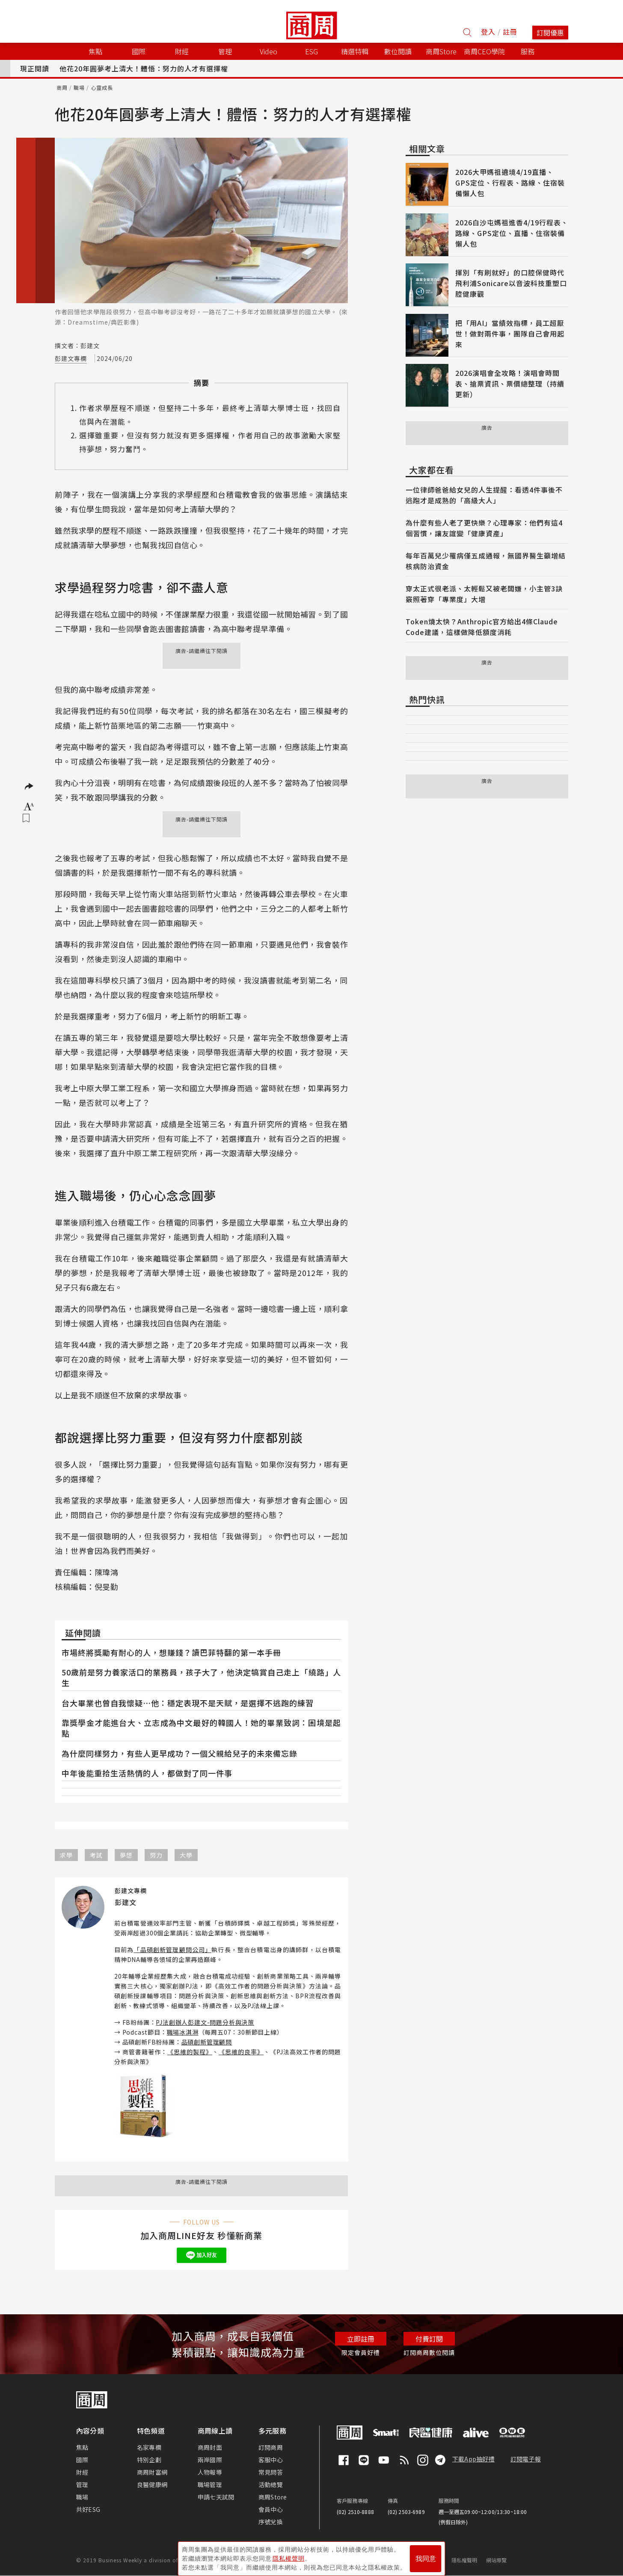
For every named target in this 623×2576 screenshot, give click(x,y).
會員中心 (270, 2509)
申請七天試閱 (216, 2497)
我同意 (425, 2555)
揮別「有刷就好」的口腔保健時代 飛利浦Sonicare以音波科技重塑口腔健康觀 (511, 283)
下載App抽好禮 (473, 2459)
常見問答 (270, 2472)
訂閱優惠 (550, 32)
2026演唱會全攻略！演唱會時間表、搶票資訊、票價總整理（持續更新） (509, 383)
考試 (96, 1855)
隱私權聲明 (464, 2560)
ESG (311, 51)
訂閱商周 (270, 2447)
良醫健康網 (152, 2484)
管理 (82, 2484)
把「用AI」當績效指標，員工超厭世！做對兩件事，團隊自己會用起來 (509, 333)
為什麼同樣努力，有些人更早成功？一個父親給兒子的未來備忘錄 (179, 1753)
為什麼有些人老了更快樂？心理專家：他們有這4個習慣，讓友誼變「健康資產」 (484, 527)
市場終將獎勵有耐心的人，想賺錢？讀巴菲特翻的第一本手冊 (171, 1652)
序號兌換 (270, 2521)
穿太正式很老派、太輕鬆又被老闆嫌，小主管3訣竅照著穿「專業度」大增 (484, 593)
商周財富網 (152, 2472)
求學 (66, 1855)
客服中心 (270, 2459)
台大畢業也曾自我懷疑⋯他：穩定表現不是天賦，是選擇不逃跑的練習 (188, 1702)
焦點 (82, 2447)
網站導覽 (496, 2560)
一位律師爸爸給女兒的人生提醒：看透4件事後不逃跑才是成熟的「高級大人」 (484, 494)
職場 (79, 87)
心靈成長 (102, 87)
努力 (156, 1855)
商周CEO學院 (484, 51)
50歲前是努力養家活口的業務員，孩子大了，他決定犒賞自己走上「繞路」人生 (201, 1677)
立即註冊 (360, 2339)
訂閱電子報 (525, 2459)
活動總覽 (270, 2484)
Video (268, 51)
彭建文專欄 (71, 358)
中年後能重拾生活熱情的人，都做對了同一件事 (147, 1772)
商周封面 (210, 2447)
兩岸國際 (210, 2459)
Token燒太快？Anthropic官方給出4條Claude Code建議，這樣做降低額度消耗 (482, 626)
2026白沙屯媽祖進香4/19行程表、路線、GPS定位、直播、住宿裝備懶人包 (511, 233)
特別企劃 (149, 2459)
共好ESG (88, 2509)
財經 (82, 2472)
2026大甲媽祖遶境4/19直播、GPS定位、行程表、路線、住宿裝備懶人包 (510, 182)
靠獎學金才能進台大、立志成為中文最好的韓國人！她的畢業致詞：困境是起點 (201, 1728)
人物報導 (210, 2472)
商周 (62, 87)
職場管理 (210, 2484)
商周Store (441, 51)
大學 (186, 1855)
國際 (82, 2459)
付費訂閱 (429, 2339)
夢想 (126, 1855)
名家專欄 (149, 2447)
